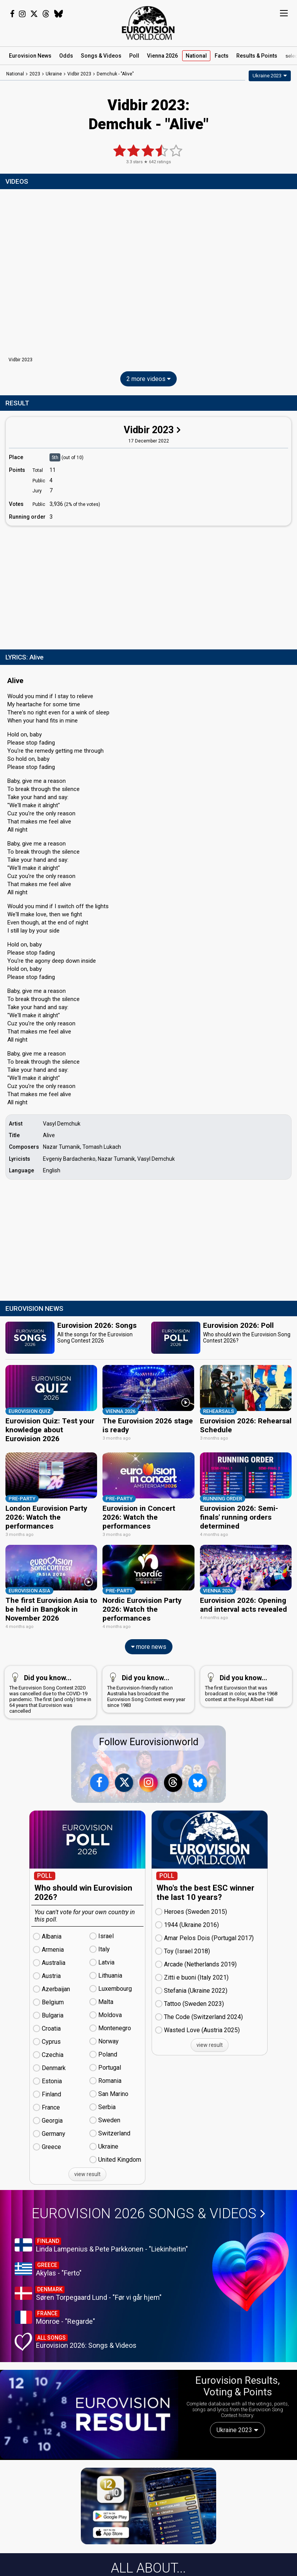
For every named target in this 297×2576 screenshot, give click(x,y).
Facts (222, 56)
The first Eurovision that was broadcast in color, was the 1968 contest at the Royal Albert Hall (244, 1686)
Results (256, 56)
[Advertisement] (148, 586)
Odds (66, 56)
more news (148, 1646)
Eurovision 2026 (148, 2213)
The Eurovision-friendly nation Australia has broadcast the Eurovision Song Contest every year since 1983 (146, 1689)
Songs (101, 56)
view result (87, 2174)
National (196, 56)
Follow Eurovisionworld (148, 1742)
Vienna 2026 (162, 56)
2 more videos (148, 379)
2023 (34, 74)
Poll (134, 56)
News (30, 56)
